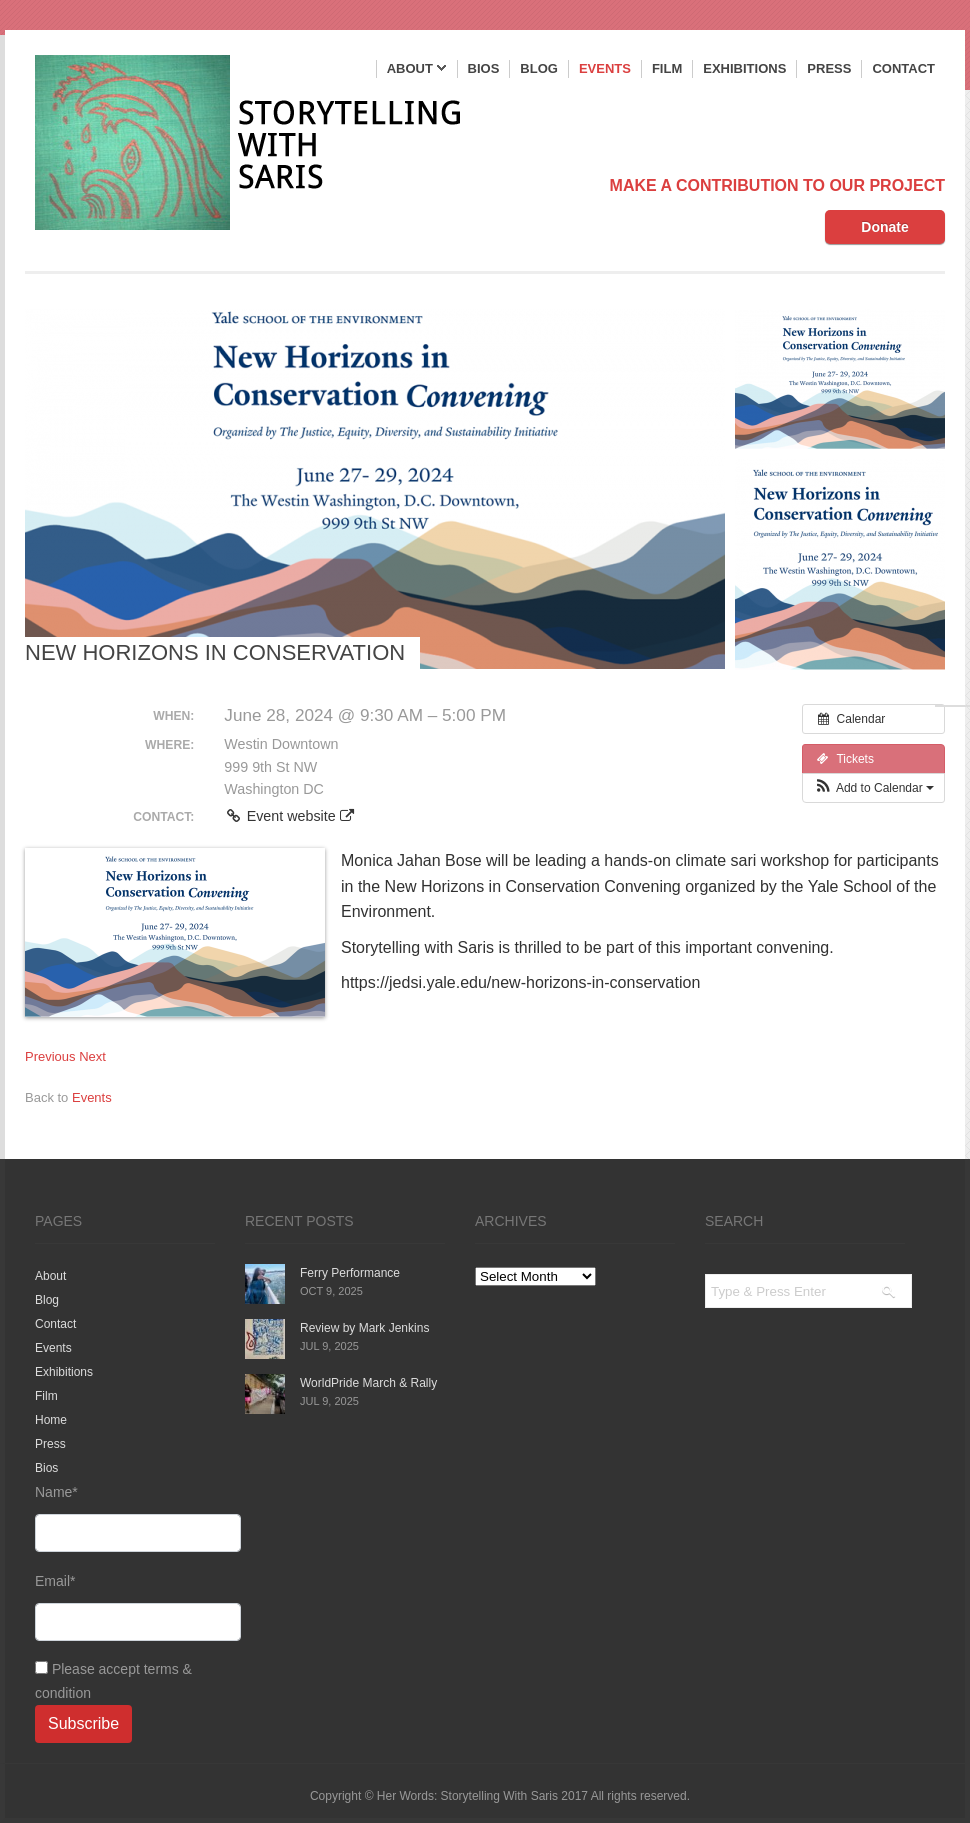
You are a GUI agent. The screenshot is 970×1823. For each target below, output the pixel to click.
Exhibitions (744, 68)
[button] (873, 788)
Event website (288, 816)
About (417, 69)
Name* (125, 1518)
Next (92, 1056)
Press (829, 68)
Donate (884, 227)
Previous (50, 1056)
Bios (484, 68)
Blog (539, 68)
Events (605, 68)
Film (667, 68)
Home (51, 1420)
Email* (125, 1607)
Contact (903, 68)
